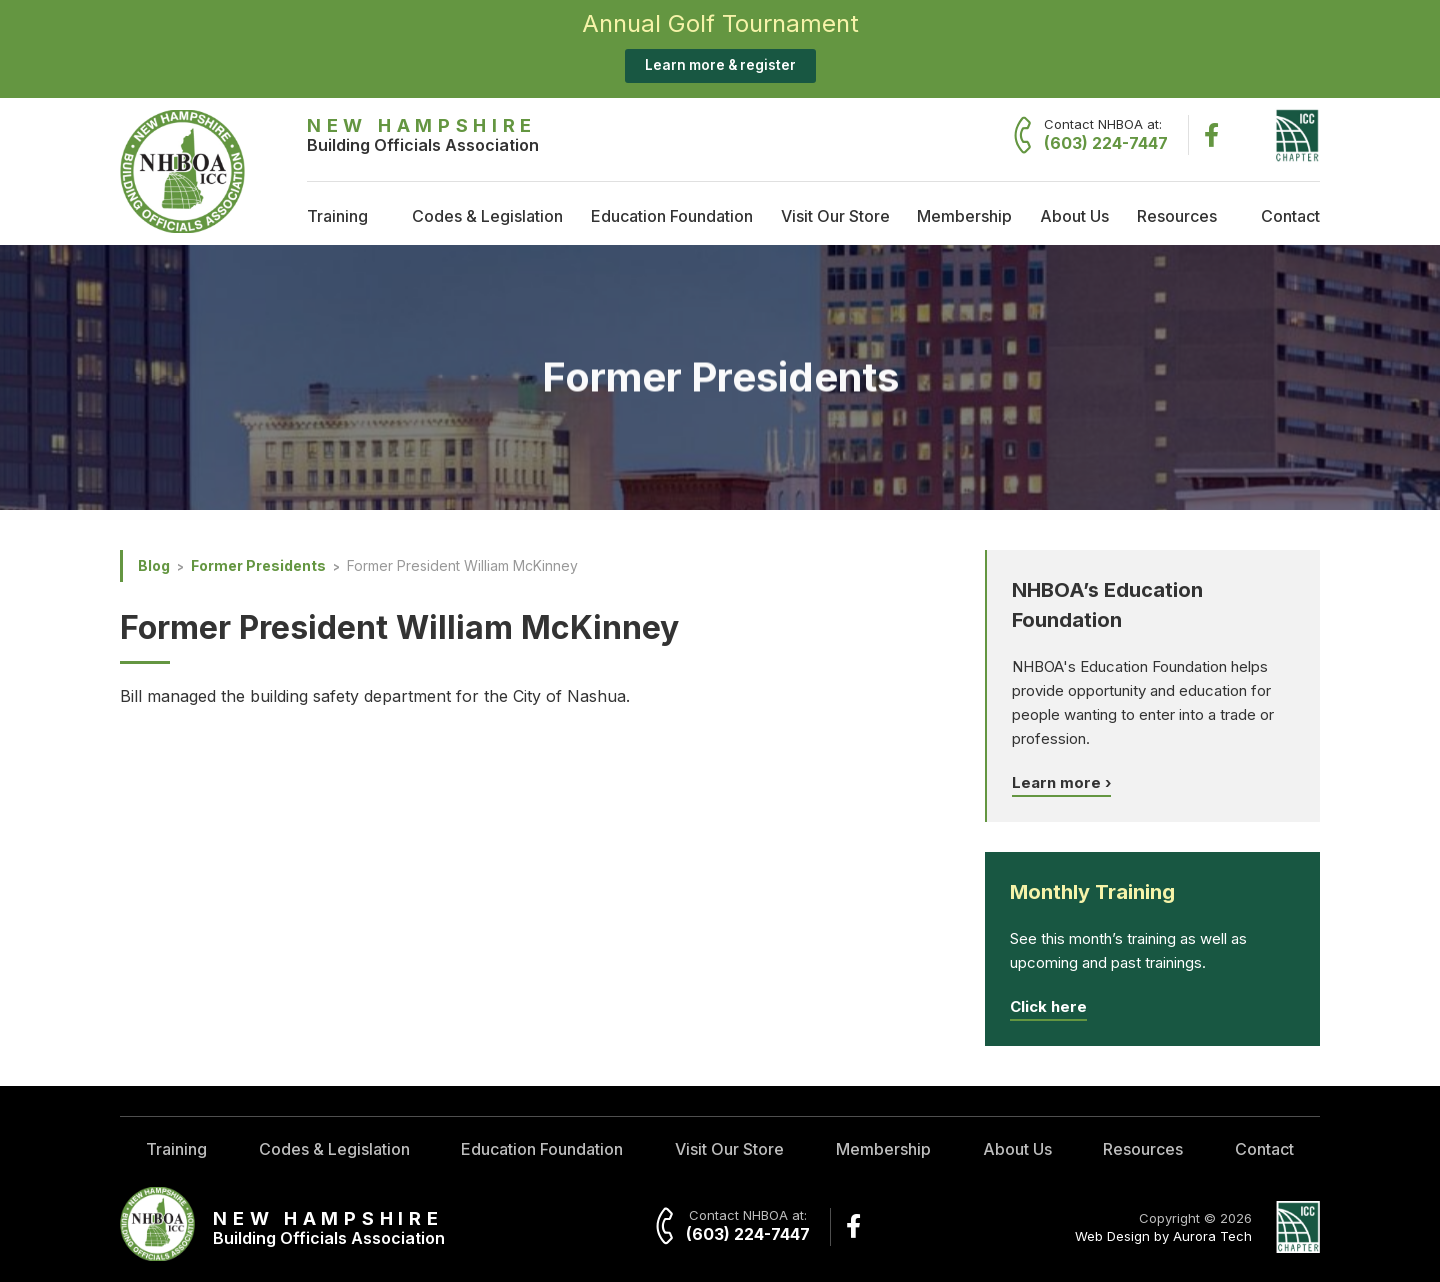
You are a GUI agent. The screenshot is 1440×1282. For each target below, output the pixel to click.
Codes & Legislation (487, 216)
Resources (1177, 216)
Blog (154, 565)
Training (337, 216)
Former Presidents (258, 565)
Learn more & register (720, 65)
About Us (1074, 216)
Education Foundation (672, 216)
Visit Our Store (835, 216)
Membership (964, 216)
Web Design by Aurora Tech (1163, 1236)
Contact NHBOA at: (1106, 135)
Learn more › (1061, 782)
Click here (1048, 1006)
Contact (1290, 216)
